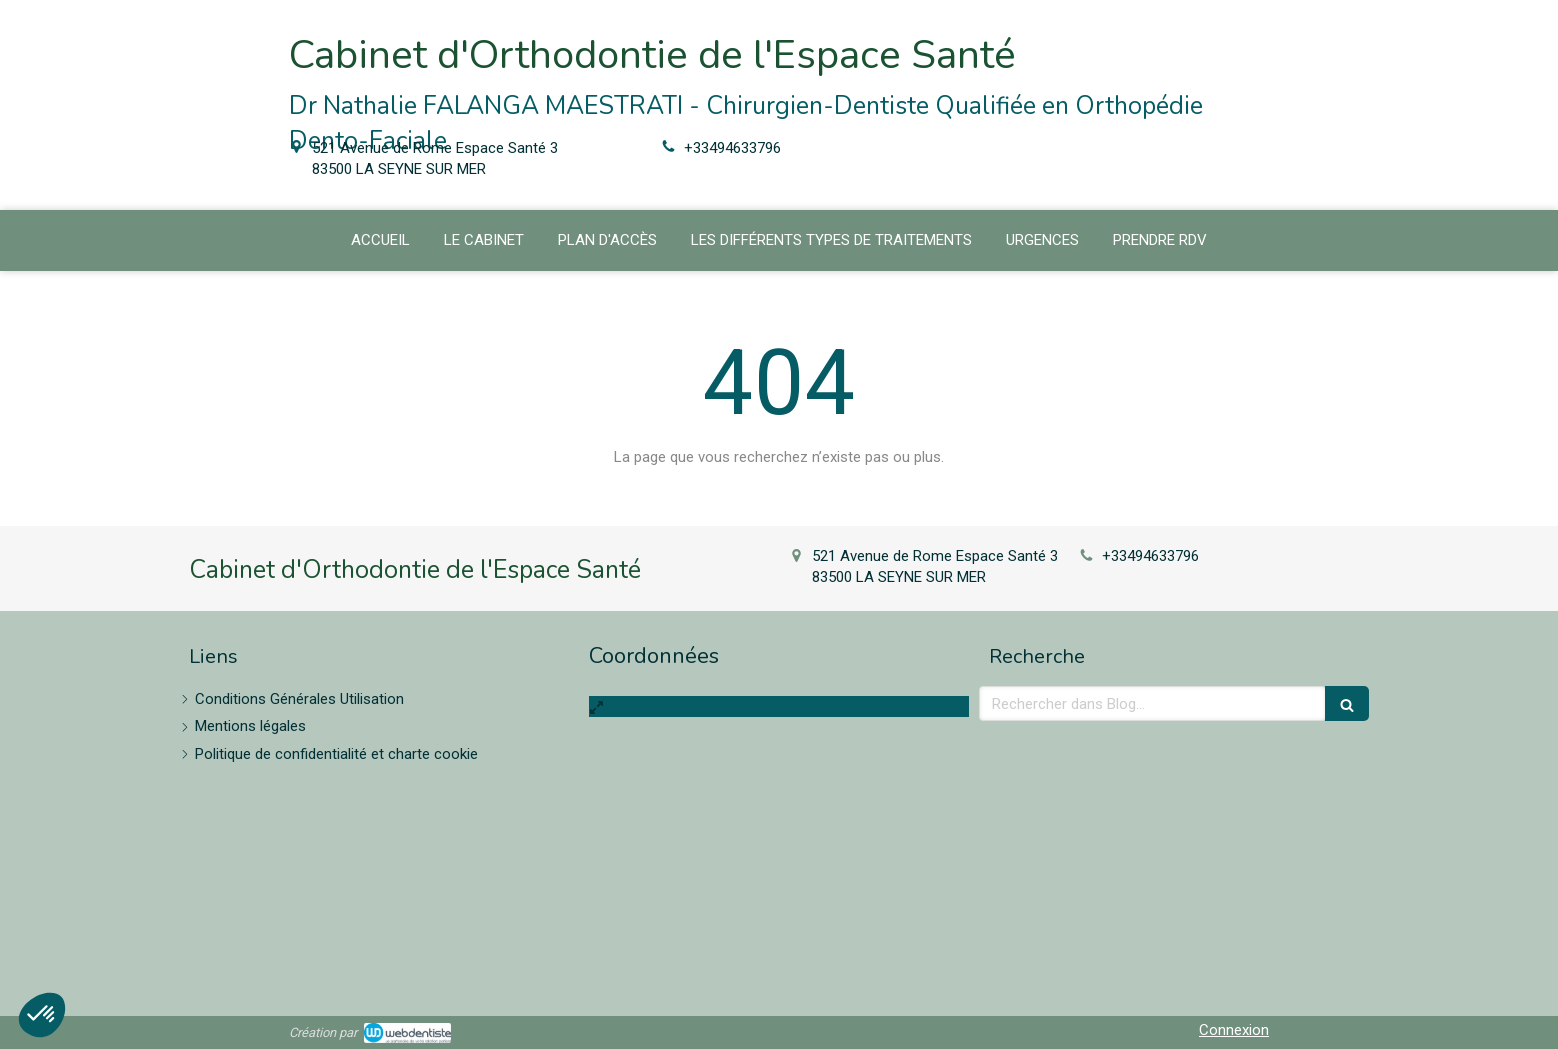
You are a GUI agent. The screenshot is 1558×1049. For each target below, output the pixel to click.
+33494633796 (732, 148)
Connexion (1234, 1030)
